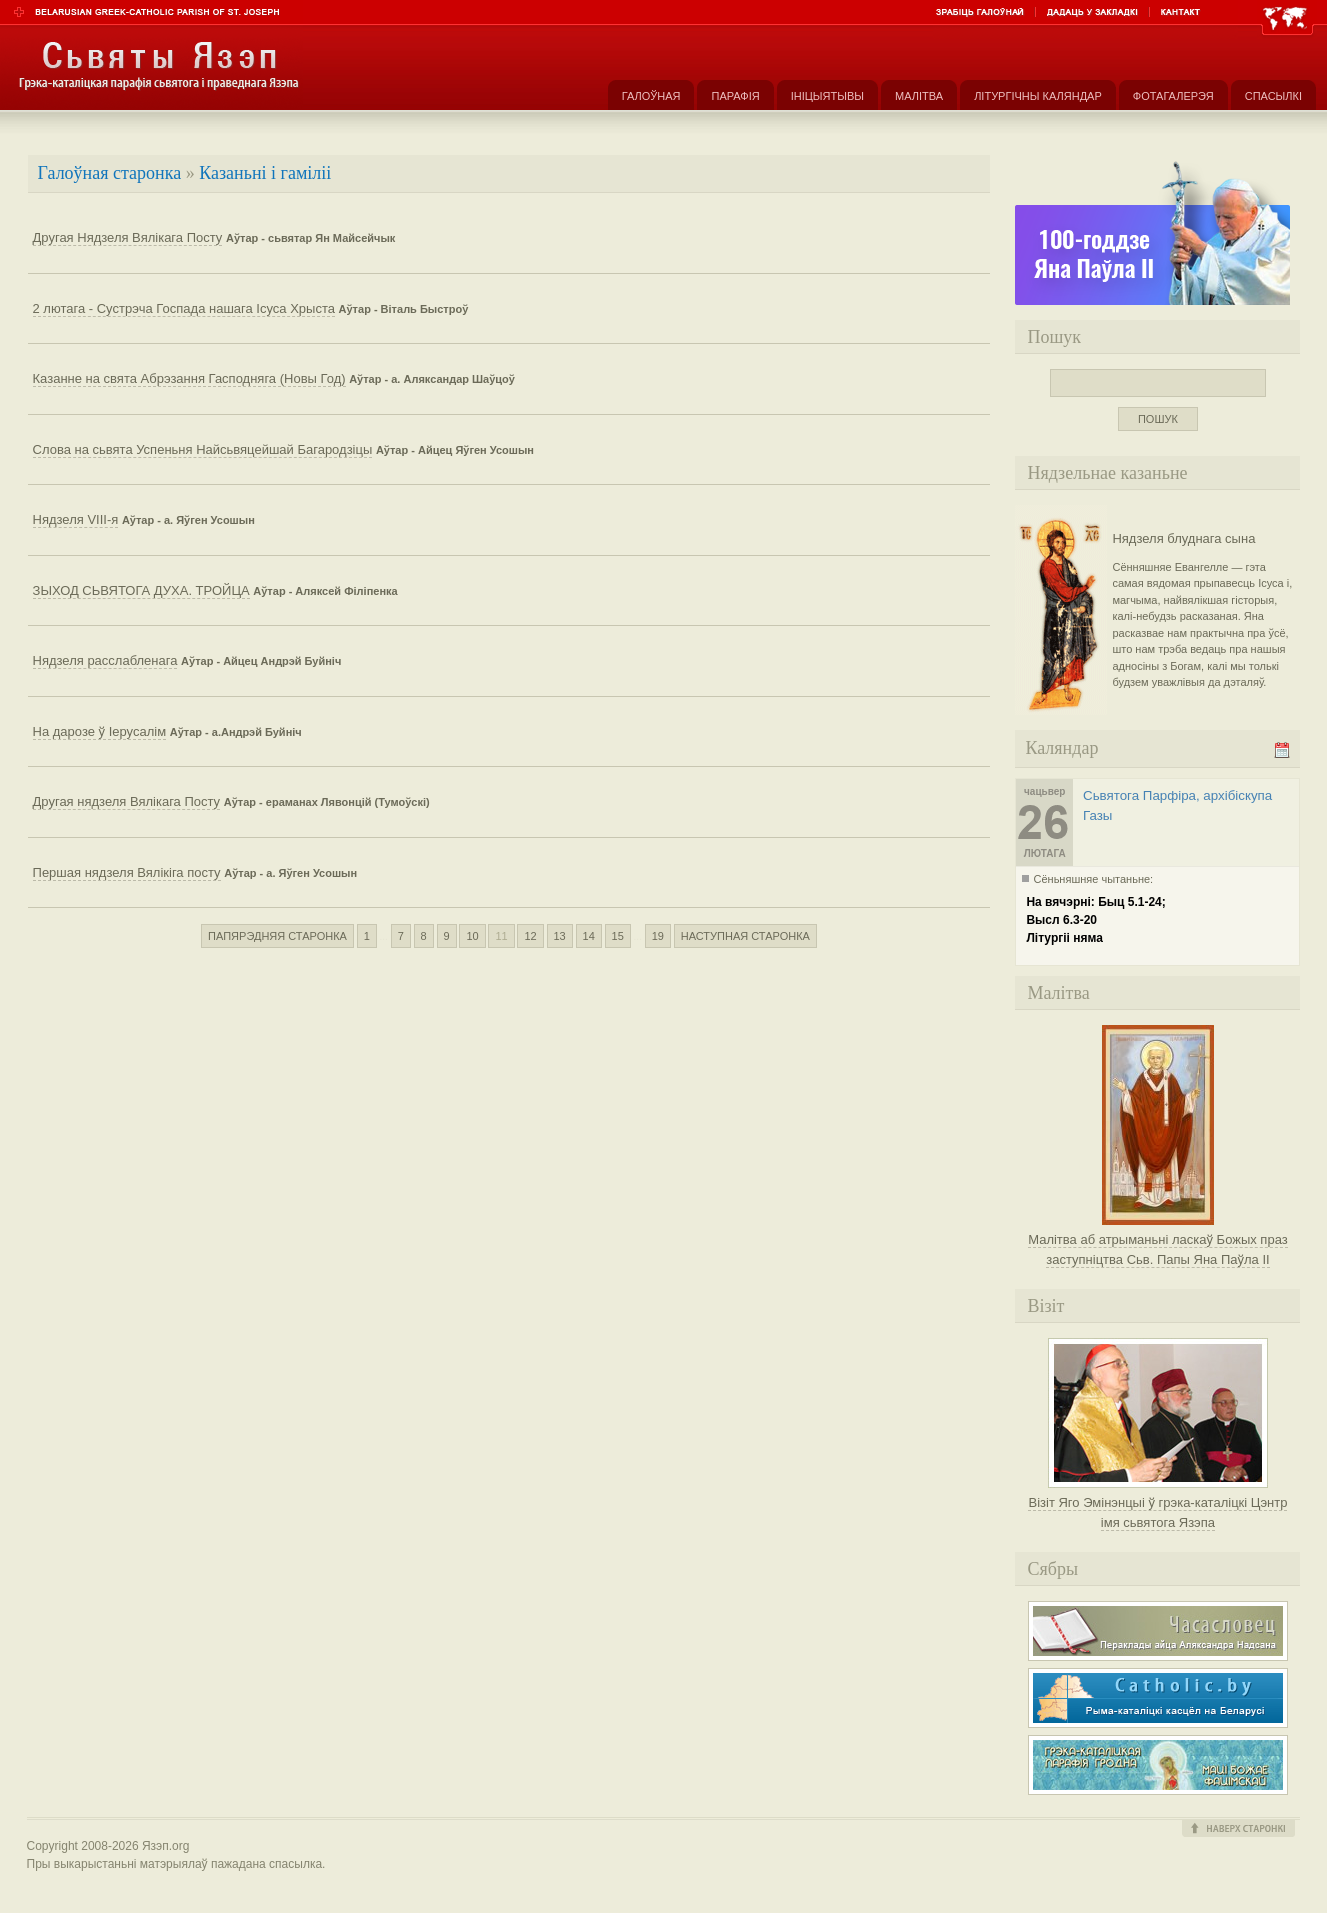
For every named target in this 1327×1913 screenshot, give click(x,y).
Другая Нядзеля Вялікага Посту (128, 237)
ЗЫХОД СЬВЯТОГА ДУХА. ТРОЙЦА (141, 590)
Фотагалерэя (1173, 96)
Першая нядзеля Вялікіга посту (127, 872)
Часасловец (1158, 1631)
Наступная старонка (745, 936)
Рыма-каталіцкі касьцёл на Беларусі (1158, 1698)
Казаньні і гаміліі (265, 173)
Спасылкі (1273, 96)
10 (472, 936)
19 (658, 936)
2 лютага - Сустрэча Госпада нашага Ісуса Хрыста (184, 308)
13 (560, 936)
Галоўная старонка (110, 173)
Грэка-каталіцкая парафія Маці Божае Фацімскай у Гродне (1158, 1765)
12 (530, 936)
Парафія (735, 96)
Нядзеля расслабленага (105, 660)
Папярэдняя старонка (277, 936)
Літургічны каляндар (1038, 96)
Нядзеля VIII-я (76, 519)
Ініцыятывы (827, 96)
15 (618, 936)
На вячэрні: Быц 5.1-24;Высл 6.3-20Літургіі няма (1095, 920)
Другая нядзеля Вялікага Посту (127, 801)
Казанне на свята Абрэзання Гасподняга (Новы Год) (189, 378)
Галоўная (651, 96)
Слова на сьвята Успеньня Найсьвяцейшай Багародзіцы (203, 449)
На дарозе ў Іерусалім (100, 731)
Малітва (919, 96)
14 (589, 936)
